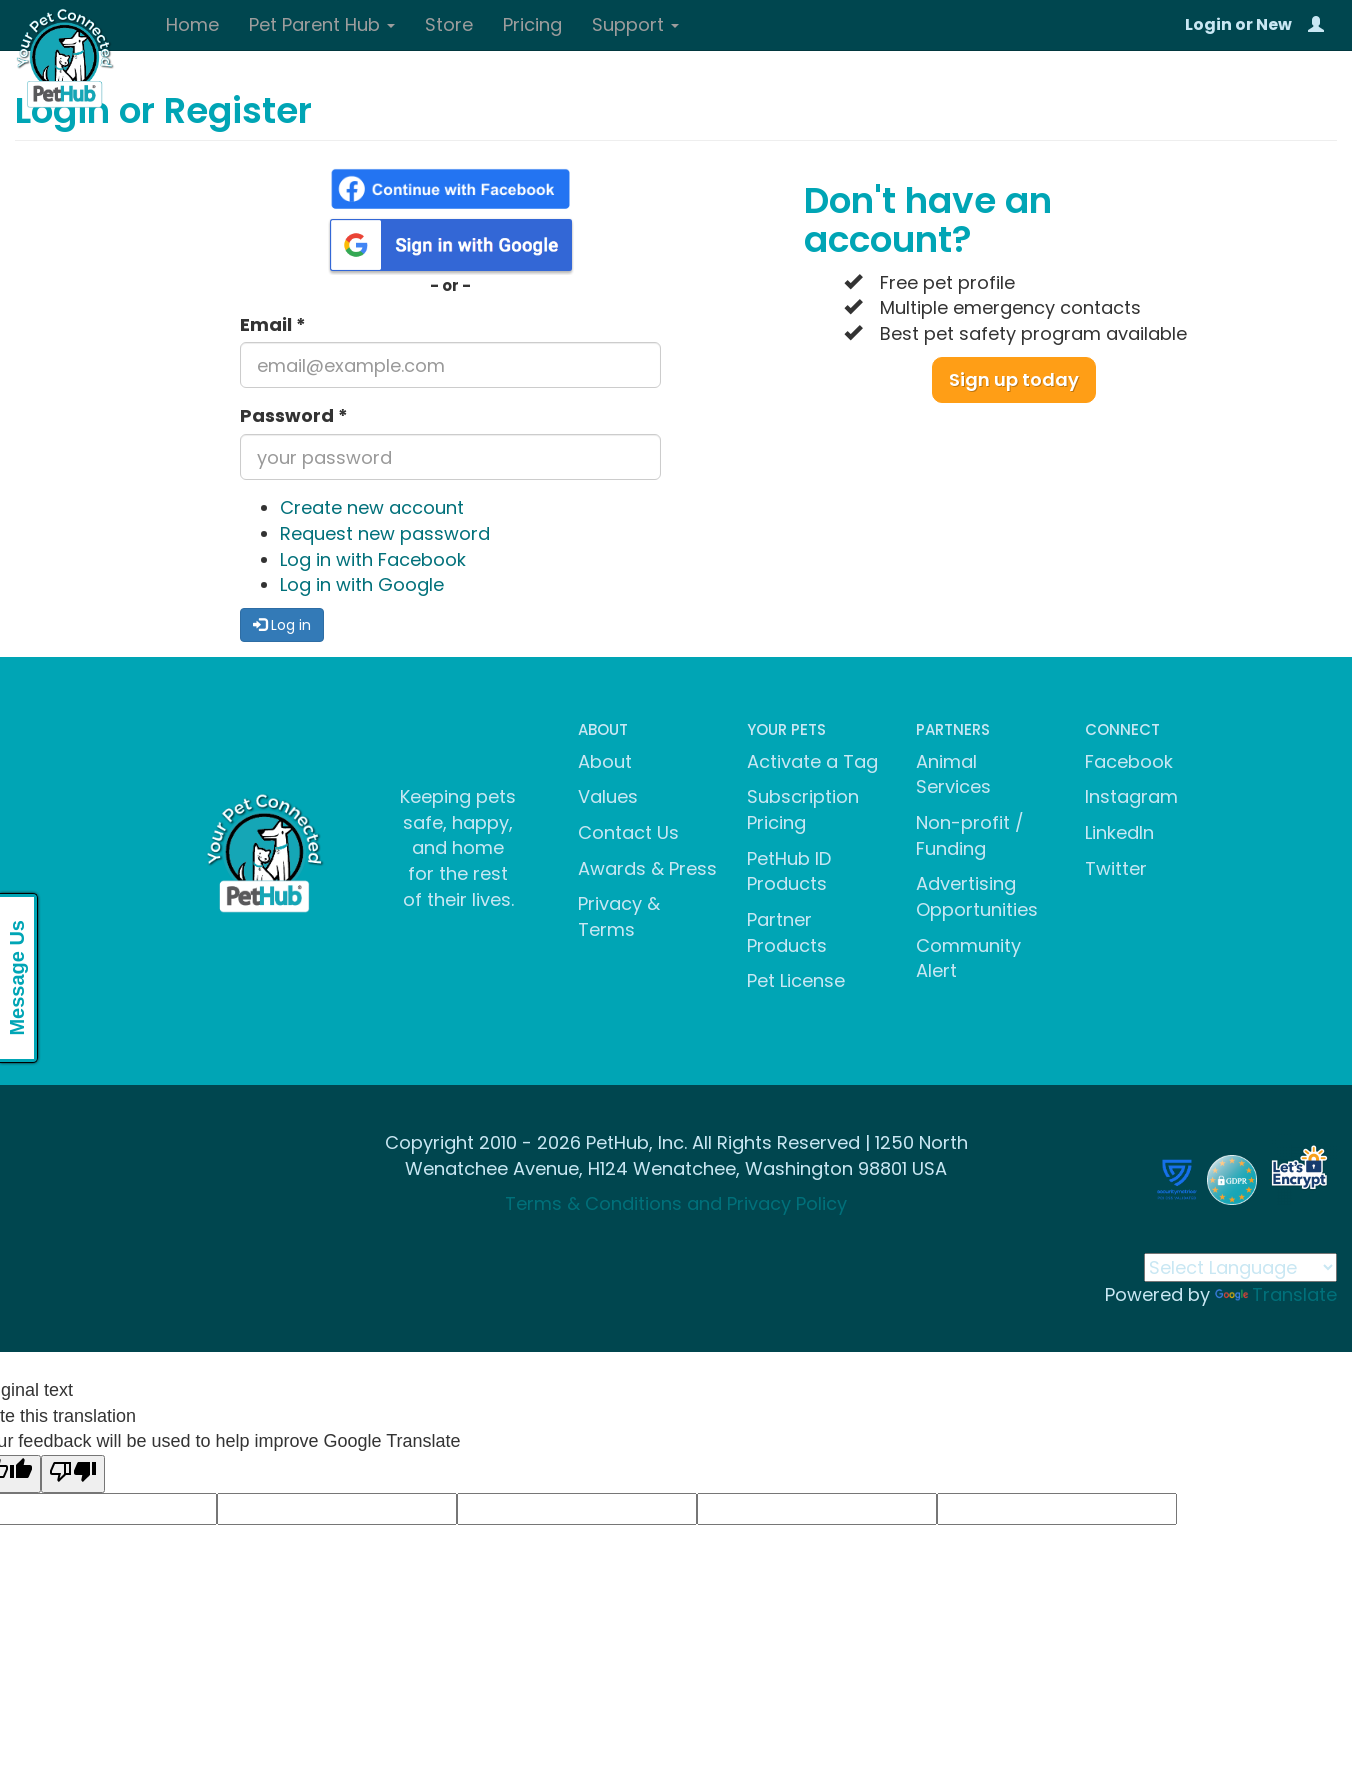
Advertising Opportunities (977, 896)
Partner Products (787, 932)
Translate (1276, 1294)
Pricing (532, 24)
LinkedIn (1119, 832)
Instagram (1131, 796)
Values (608, 796)
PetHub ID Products (789, 871)
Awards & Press (647, 868)
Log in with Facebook (373, 559)
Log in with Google (362, 584)
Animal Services (953, 774)
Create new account (372, 507)
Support (635, 24)
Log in (282, 625)
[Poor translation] (73, 1474)
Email (273, 324)
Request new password (385, 533)
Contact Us (628, 832)
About (605, 761)
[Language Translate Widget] (1240, 1267)
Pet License (796, 980)
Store (449, 24)
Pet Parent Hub (322, 24)
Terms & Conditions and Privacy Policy (676, 1203)
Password (294, 415)
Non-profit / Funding (970, 835)
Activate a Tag (812, 761)
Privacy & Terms (619, 916)
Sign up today (1014, 379)
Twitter (1116, 868)
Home (192, 24)
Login (1208, 24)
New (1274, 24)
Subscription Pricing (803, 809)
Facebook (1129, 761)
